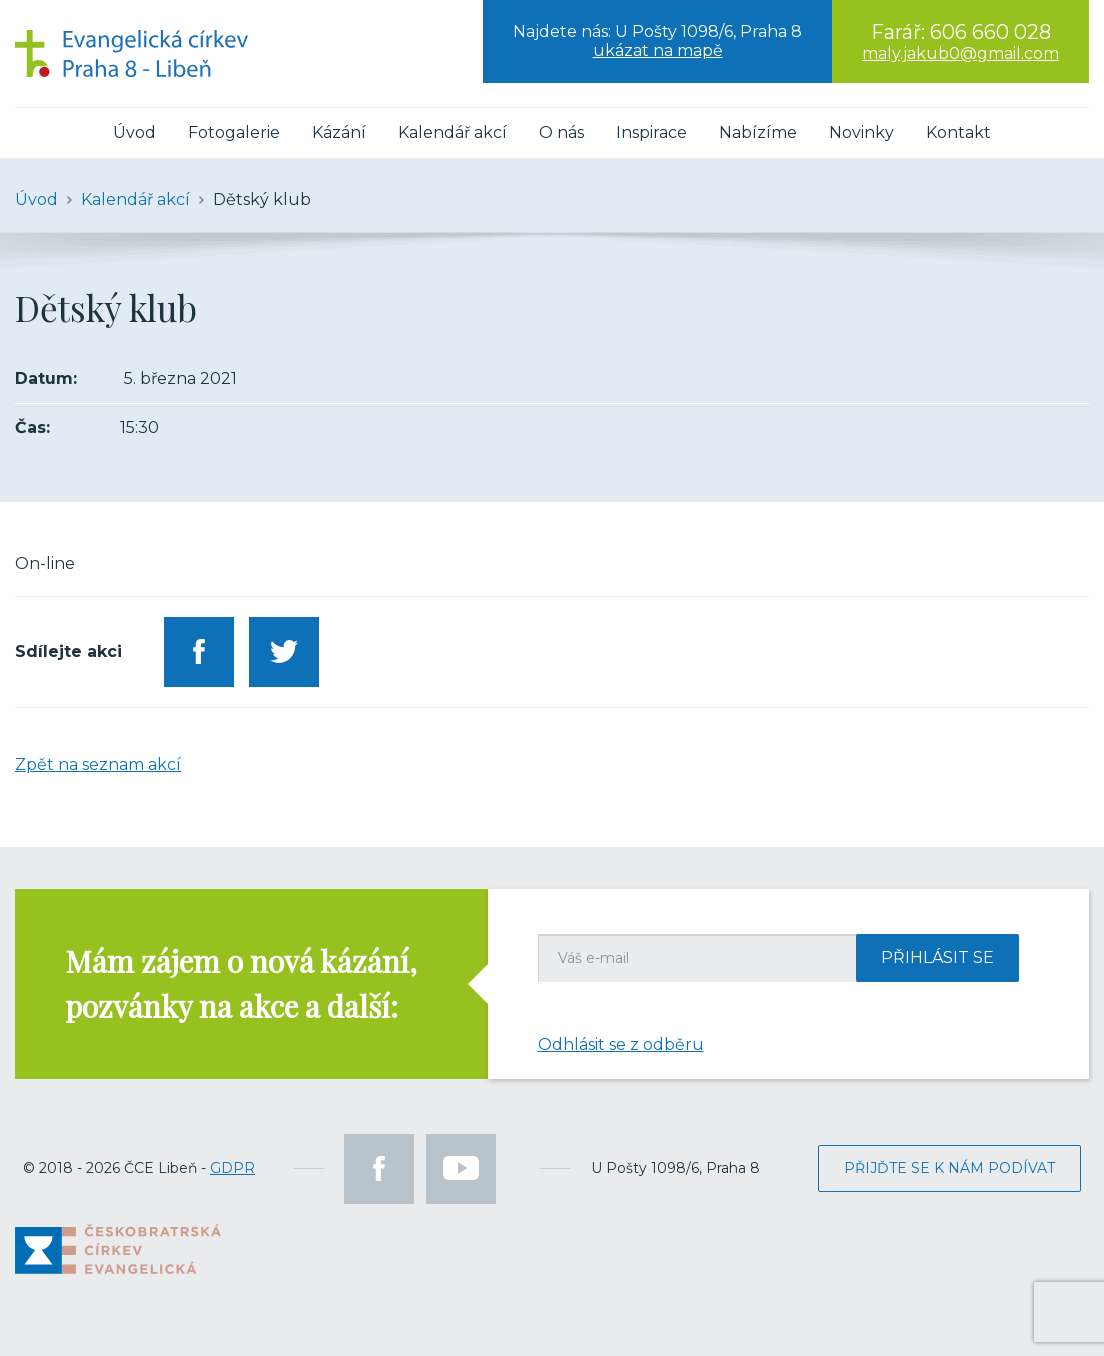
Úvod (134, 132)
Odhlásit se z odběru (621, 1044)
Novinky (861, 132)
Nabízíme (758, 132)
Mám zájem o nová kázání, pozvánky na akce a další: (241, 983)
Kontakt (958, 132)
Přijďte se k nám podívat (949, 1168)
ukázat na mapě (658, 50)
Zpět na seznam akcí (98, 764)
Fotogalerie (234, 132)
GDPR (232, 1168)
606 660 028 (990, 32)
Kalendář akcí (452, 132)
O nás (561, 132)
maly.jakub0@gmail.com (960, 53)
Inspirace (651, 132)
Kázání (339, 132)
